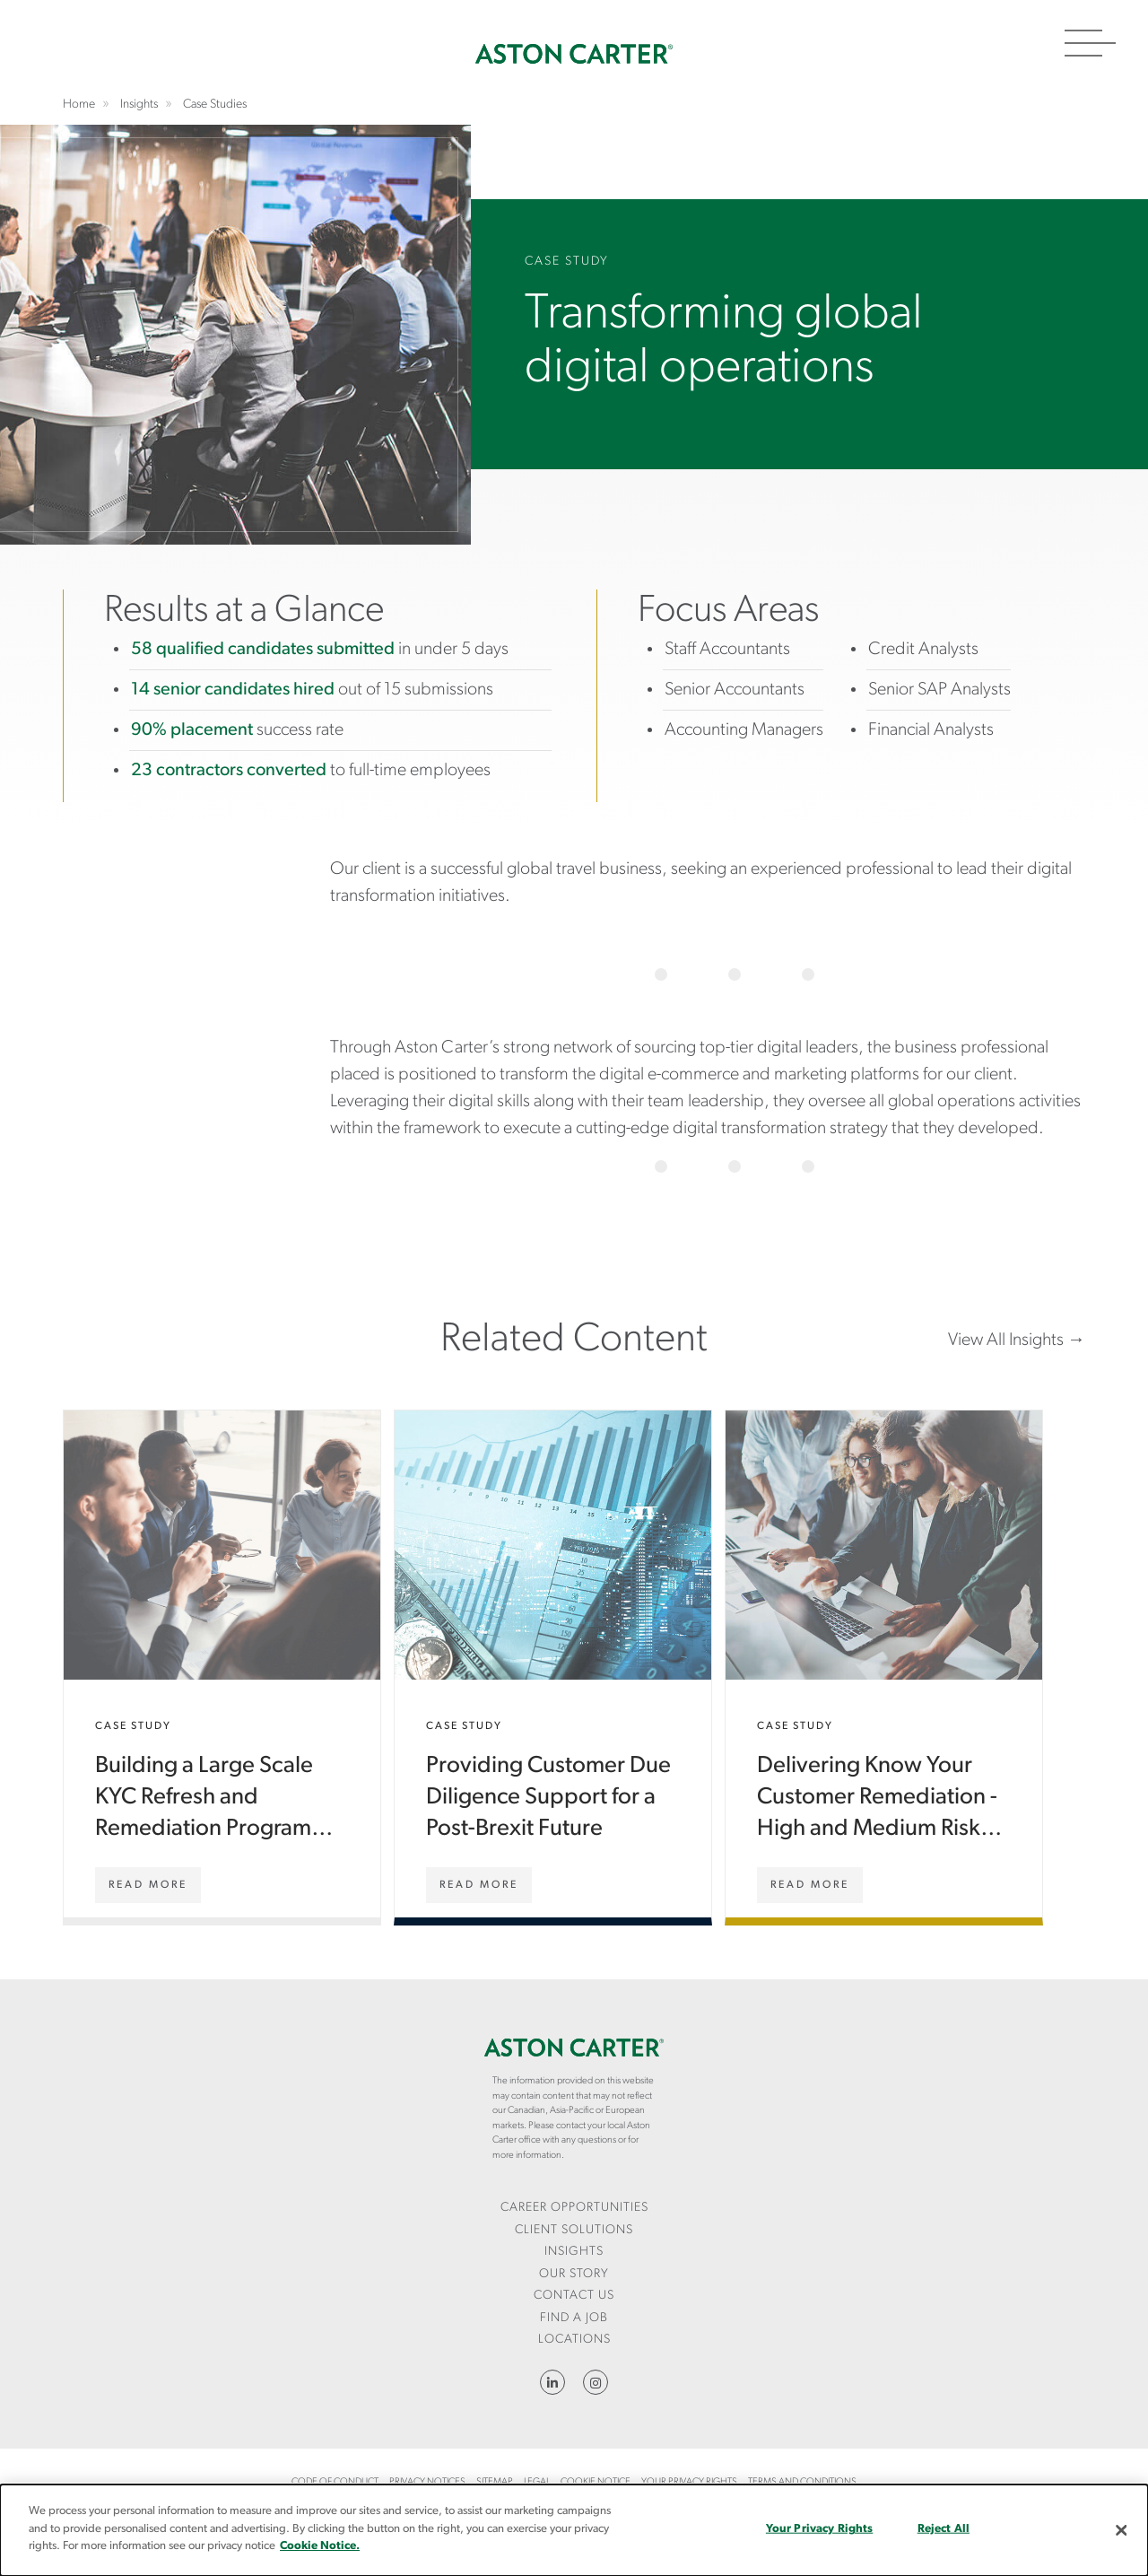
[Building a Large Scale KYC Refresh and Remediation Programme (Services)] (148, 1885)
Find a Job (574, 2318)
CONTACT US (574, 2295)
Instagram (595, 2382)
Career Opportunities (574, 2207)
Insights (574, 2251)
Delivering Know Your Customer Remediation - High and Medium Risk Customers (884, 1663)
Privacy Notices (427, 2482)
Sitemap (494, 2482)
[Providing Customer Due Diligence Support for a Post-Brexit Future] (479, 1885)
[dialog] (574, 2530)
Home (574, 54)
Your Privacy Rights (689, 2482)
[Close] (1121, 2530)
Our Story (574, 2274)
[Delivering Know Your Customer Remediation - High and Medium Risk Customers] (810, 1885)
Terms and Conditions (802, 2482)
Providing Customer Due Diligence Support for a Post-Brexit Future (553, 1663)
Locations (574, 2339)
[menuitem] (574, 2208)
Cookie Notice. (320, 2546)
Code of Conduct (334, 2482)
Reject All (944, 2529)
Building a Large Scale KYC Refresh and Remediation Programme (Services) (222, 1663)
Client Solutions (574, 2230)
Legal (537, 2482)
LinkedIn (552, 2382)
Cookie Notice (596, 2482)
